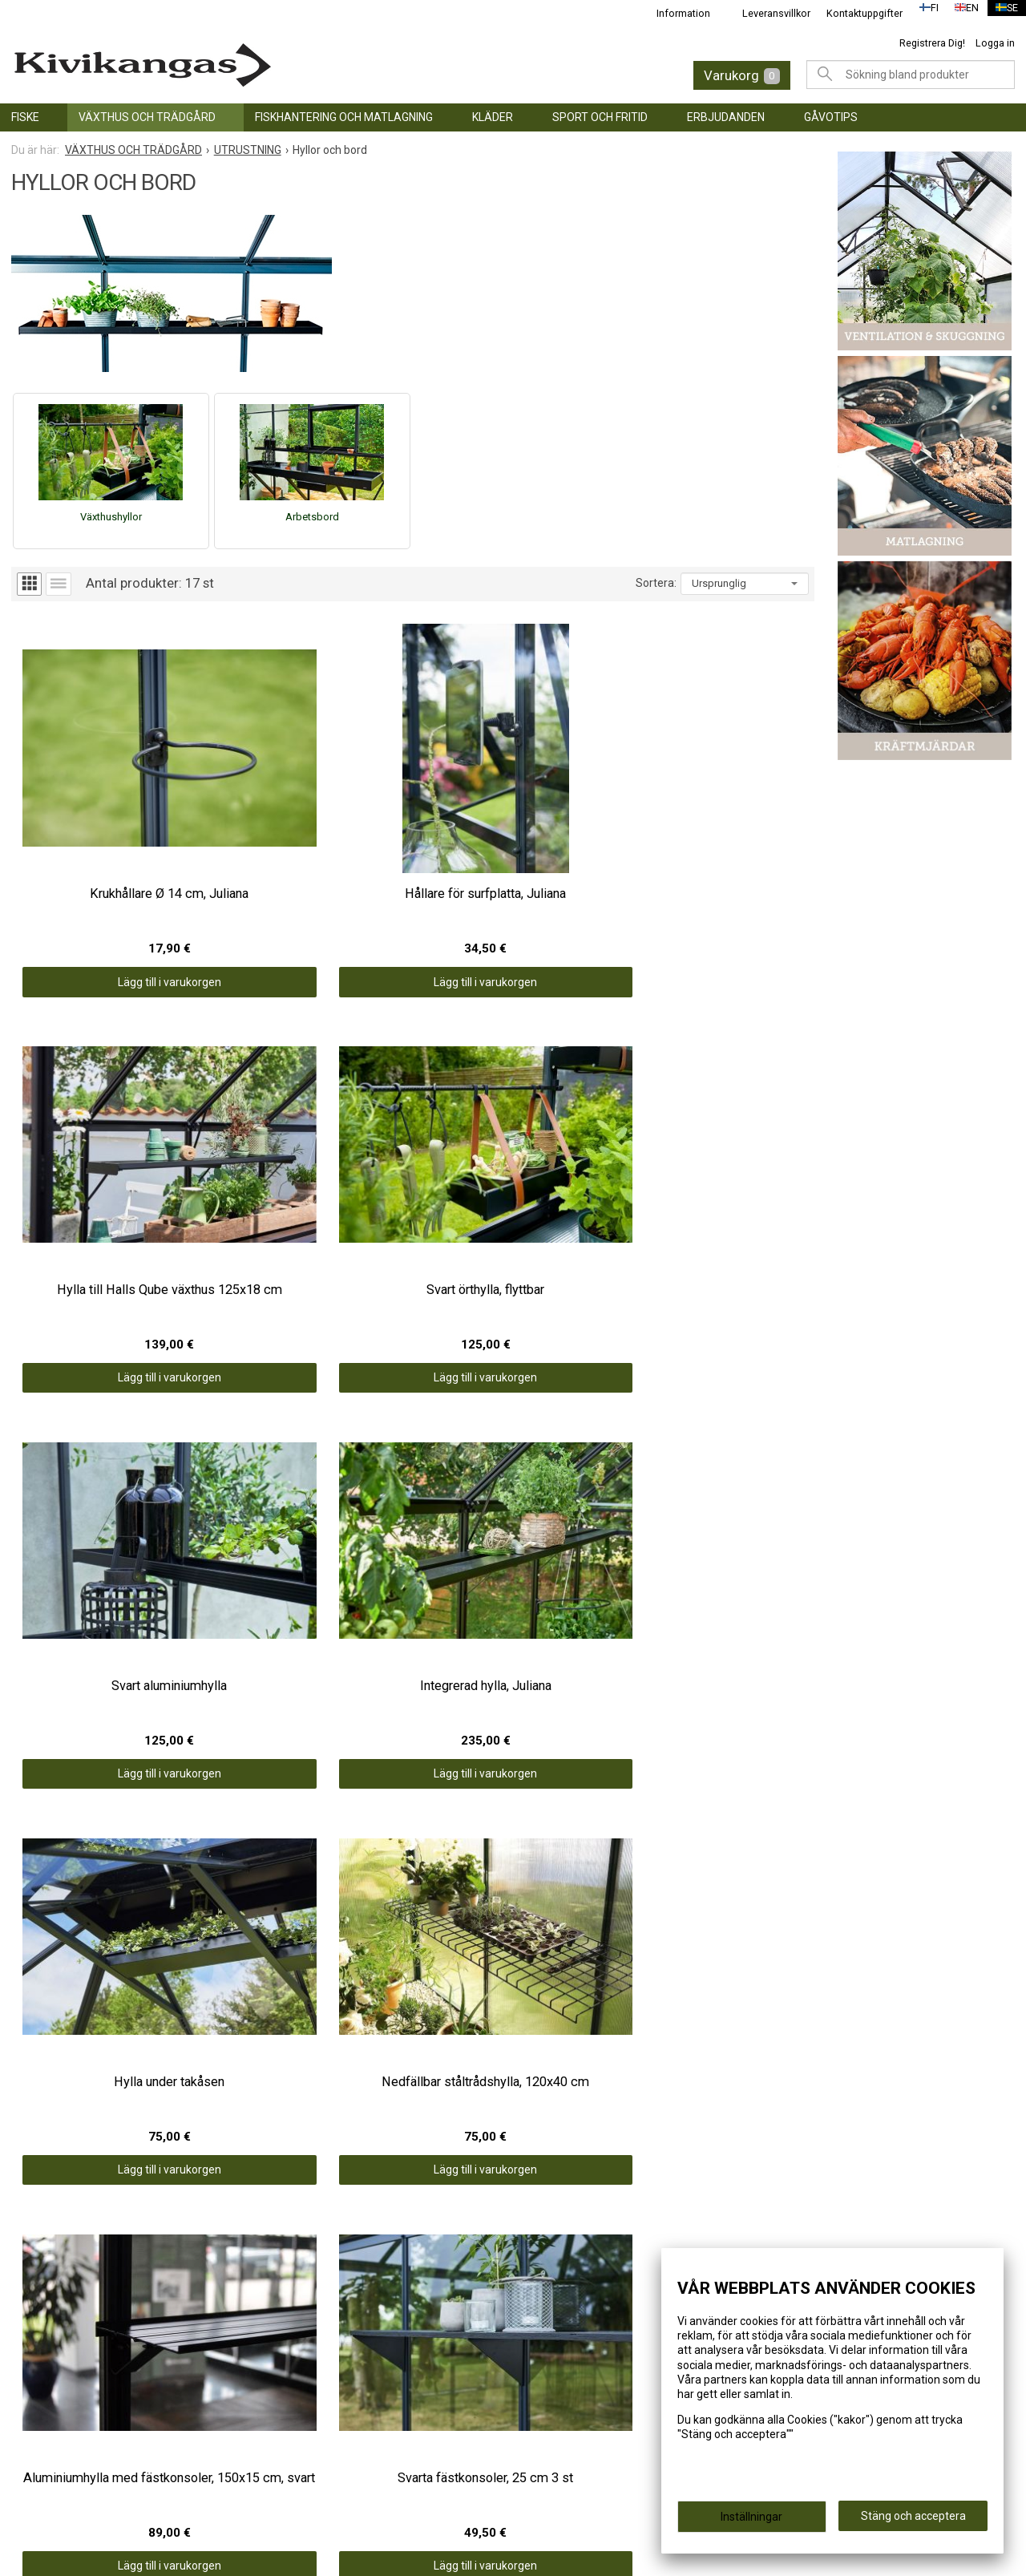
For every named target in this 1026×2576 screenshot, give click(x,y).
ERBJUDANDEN (726, 117)
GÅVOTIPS (831, 117)
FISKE (25, 117)
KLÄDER (492, 117)
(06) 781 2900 (567, 2411)
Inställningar (751, 2521)
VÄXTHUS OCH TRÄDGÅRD (147, 117)
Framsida (296, 2303)
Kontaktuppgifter (855, 13)
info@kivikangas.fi (581, 2390)
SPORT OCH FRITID (600, 117)
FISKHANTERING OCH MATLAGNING (344, 117)
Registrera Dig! (932, 43)
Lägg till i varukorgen (112, 883)
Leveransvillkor (767, 13)
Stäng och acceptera (913, 2520)
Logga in (995, 43)
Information (674, 13)
